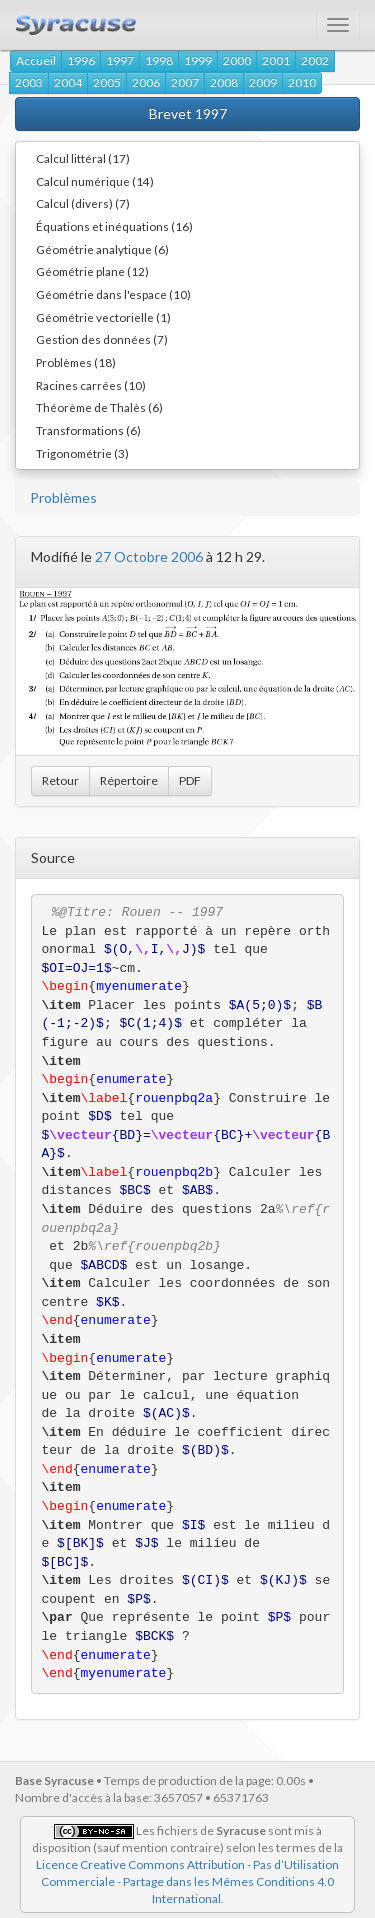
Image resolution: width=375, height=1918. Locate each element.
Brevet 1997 (188, 113)
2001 (276, 60)
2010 (302, 82)
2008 (224, 82)
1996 (81, 60)
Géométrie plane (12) (92, 271)
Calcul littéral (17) (83, 158)
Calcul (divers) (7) (83, 203)
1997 (120, 60)
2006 (146, 82)
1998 (159, 60)
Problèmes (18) (76, 362)
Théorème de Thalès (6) (99, 407)
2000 (237, 60)
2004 (68, 82)
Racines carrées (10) (91, 385)
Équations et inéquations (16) (114, 226)
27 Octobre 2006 (149, 556)
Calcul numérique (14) (95, 181)
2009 (263, 82)
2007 (185, 82)
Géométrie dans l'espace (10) (113, 294)
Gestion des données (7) (102, 339)
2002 (315, 60)
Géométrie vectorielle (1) (103, 317)
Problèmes (63, 497)
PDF (190, 780)
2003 (29, 82)
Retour (60, 780)
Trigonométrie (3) (82, 453)
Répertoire (129, 780)
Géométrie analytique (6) (102, 249)
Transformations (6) (88, 430)
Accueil (36, 60)
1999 (198, 60)
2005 (107, 82)
